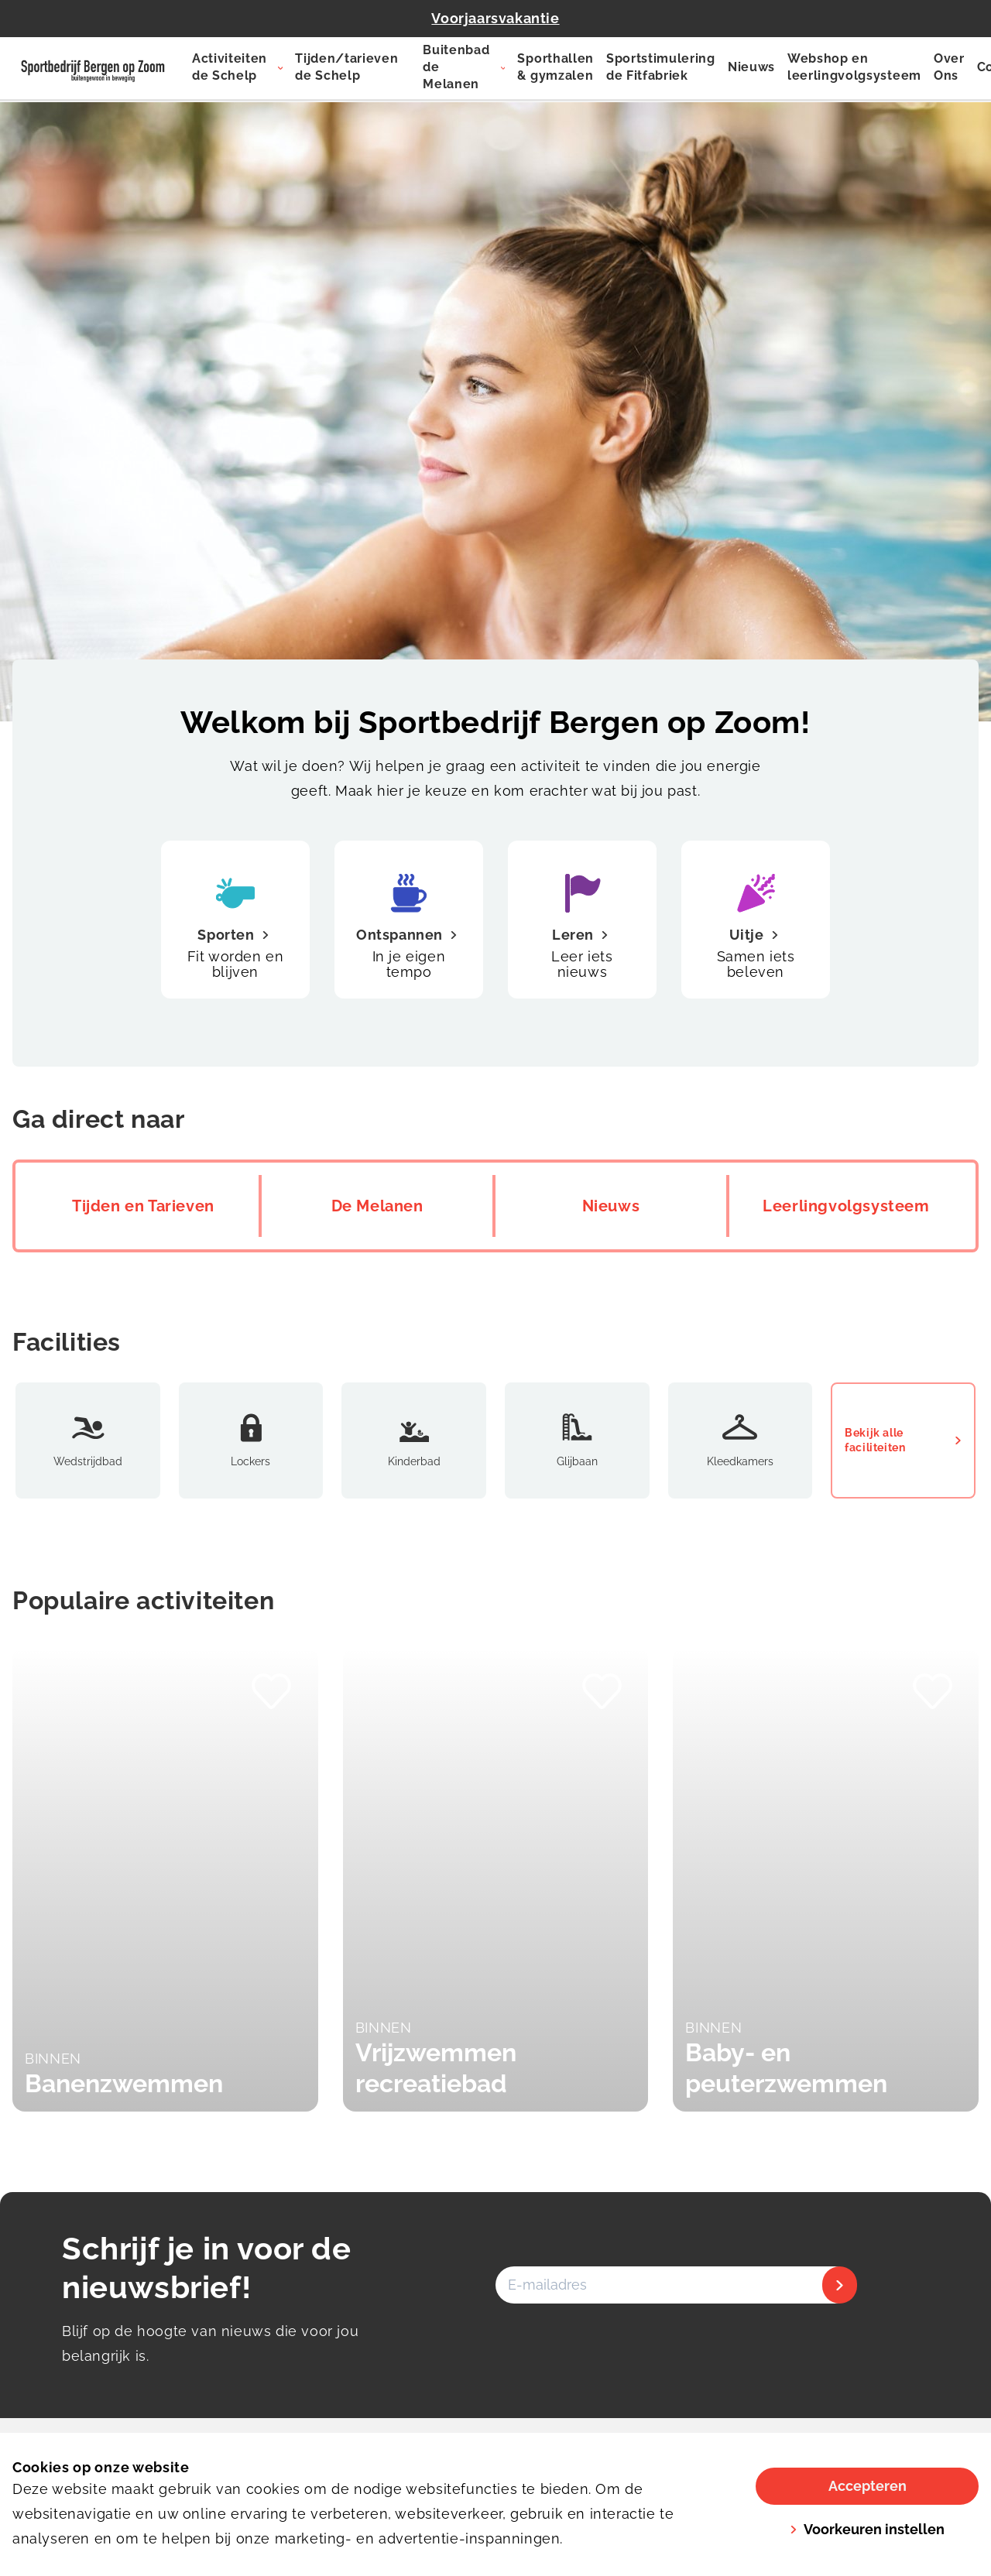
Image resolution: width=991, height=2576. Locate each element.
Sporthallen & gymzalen (555, 67)
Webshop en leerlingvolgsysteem (854, 67)
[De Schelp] (92, 68)
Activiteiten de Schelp (229, 67)
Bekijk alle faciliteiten (903, 1440)
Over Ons (949, 67)
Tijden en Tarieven (143, 1206)
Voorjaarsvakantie (495, 18)
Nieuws (751, 67)
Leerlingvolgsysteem (846, 1206)
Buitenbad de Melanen (456, 67)
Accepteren (867, 2486)
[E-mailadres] (674, 2285)
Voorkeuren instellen (867, 2529)
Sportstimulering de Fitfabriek (660, 67)
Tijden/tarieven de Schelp (346, 67)
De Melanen (377, 1206)
